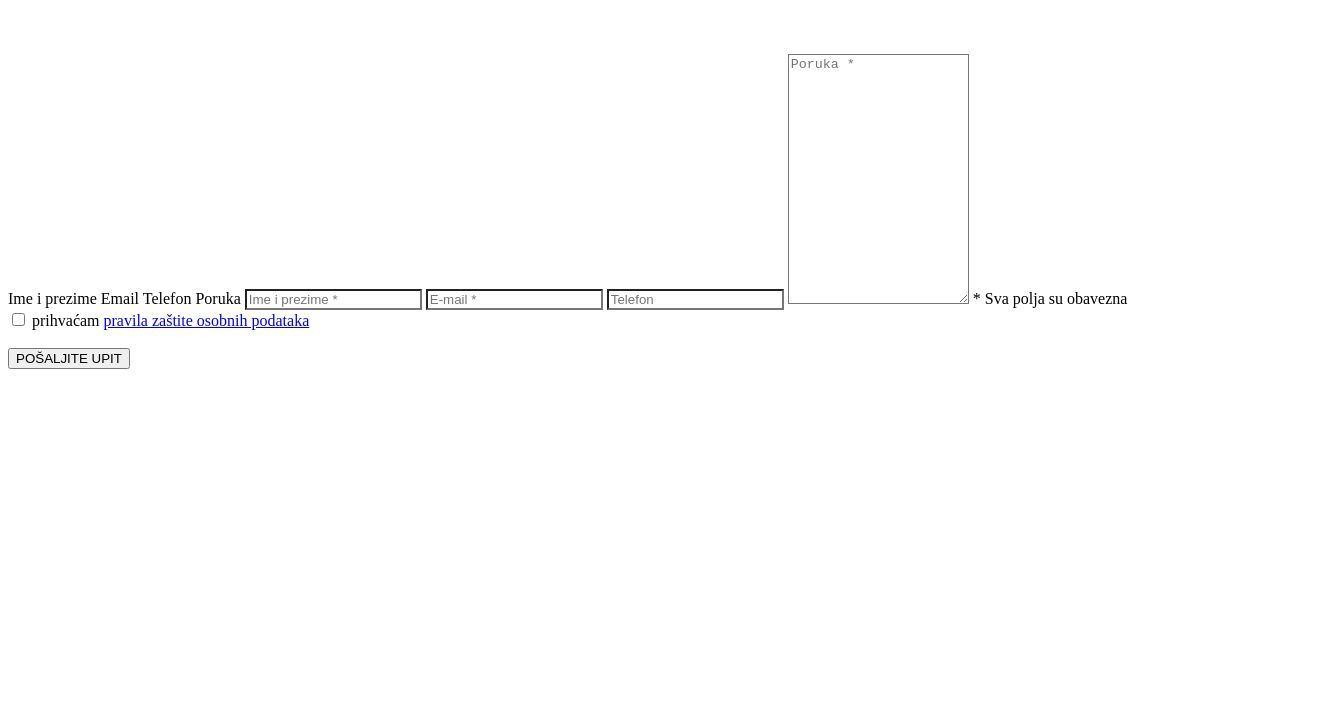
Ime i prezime (52, 298)
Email (120, 298)
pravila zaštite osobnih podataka (207, 320)
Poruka (217, 298)
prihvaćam (160, 320)
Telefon (167, 298)
